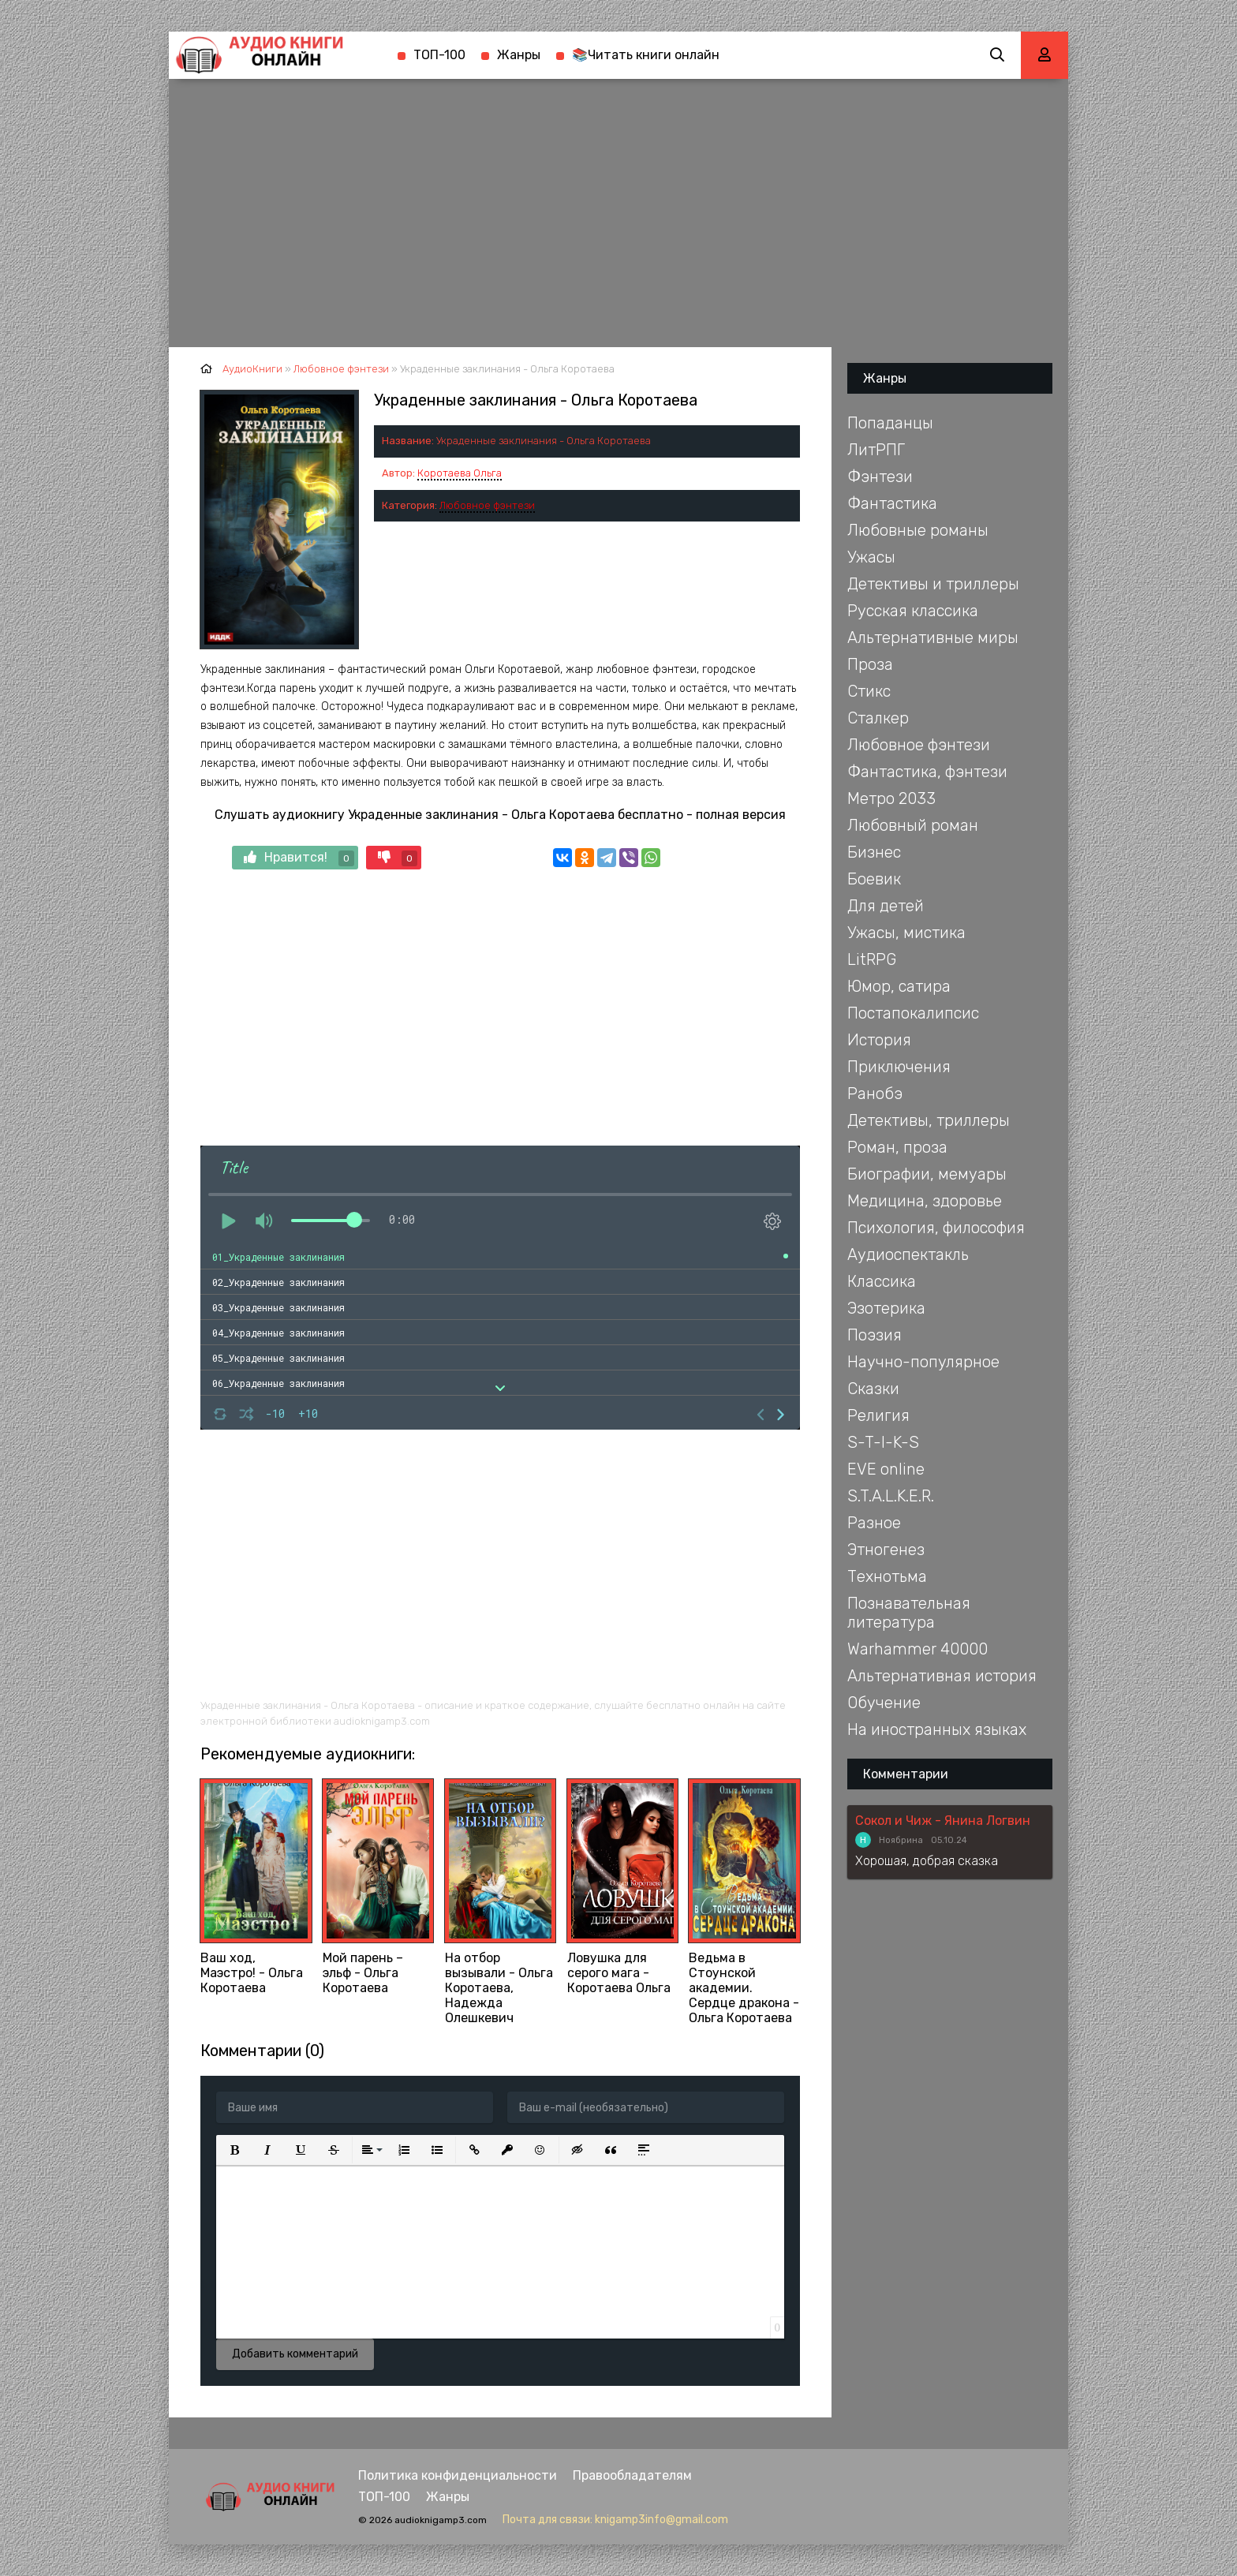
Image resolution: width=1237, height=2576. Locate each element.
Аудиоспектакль (908, 1254)
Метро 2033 (891, 798)
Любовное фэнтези (487, 505)
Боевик (874, 878)
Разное (874, 1522)
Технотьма (887, 1576)
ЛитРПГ (876, 449)
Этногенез (886, 1549)
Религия (878, 1415)
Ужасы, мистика (906, 932)
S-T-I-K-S (883, 1442)
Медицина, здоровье (924, 1200)
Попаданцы (890, 422)
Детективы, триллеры (928, 1120)
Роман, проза (897, 1147)
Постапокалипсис (913, 1013)
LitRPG (871, 959)
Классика (881, 1281)
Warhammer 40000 (917, 1648)
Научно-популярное (923, 1361)
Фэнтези (880, 476)
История (879, 1039)
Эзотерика (886, 1308)
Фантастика (892, 503)
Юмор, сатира (899, 986)
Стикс (869, 691)
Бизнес (874, 852)
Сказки (873, 1388)
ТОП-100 (439, 54)
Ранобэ (875, 1093)
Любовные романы (917, 530)
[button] (234, 2150)
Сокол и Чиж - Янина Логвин (942, 1820)
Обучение (884, 1702)
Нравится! (299, 858)
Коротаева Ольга (459, 473)
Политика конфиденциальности (457, 2475)
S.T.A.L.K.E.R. (890, 1495)
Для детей (885, 905)
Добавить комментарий (295, 2354)
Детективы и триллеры (933, 583)
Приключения (899, 1066)
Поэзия (874, 1334)
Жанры (518, 54)
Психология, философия (936, 1227)
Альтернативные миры (932, 637)
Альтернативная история (942, 1675)
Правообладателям (632, 2475)
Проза (870, 664)
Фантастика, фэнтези (927, 771)
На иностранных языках (936, 1729)
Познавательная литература (908, 1613)
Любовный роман (912, 825)
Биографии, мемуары (927, 1174)
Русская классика (912, 610)
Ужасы (871, 557)
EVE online (886, 1469)
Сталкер (878, 717)
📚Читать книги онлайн (645, 54)
